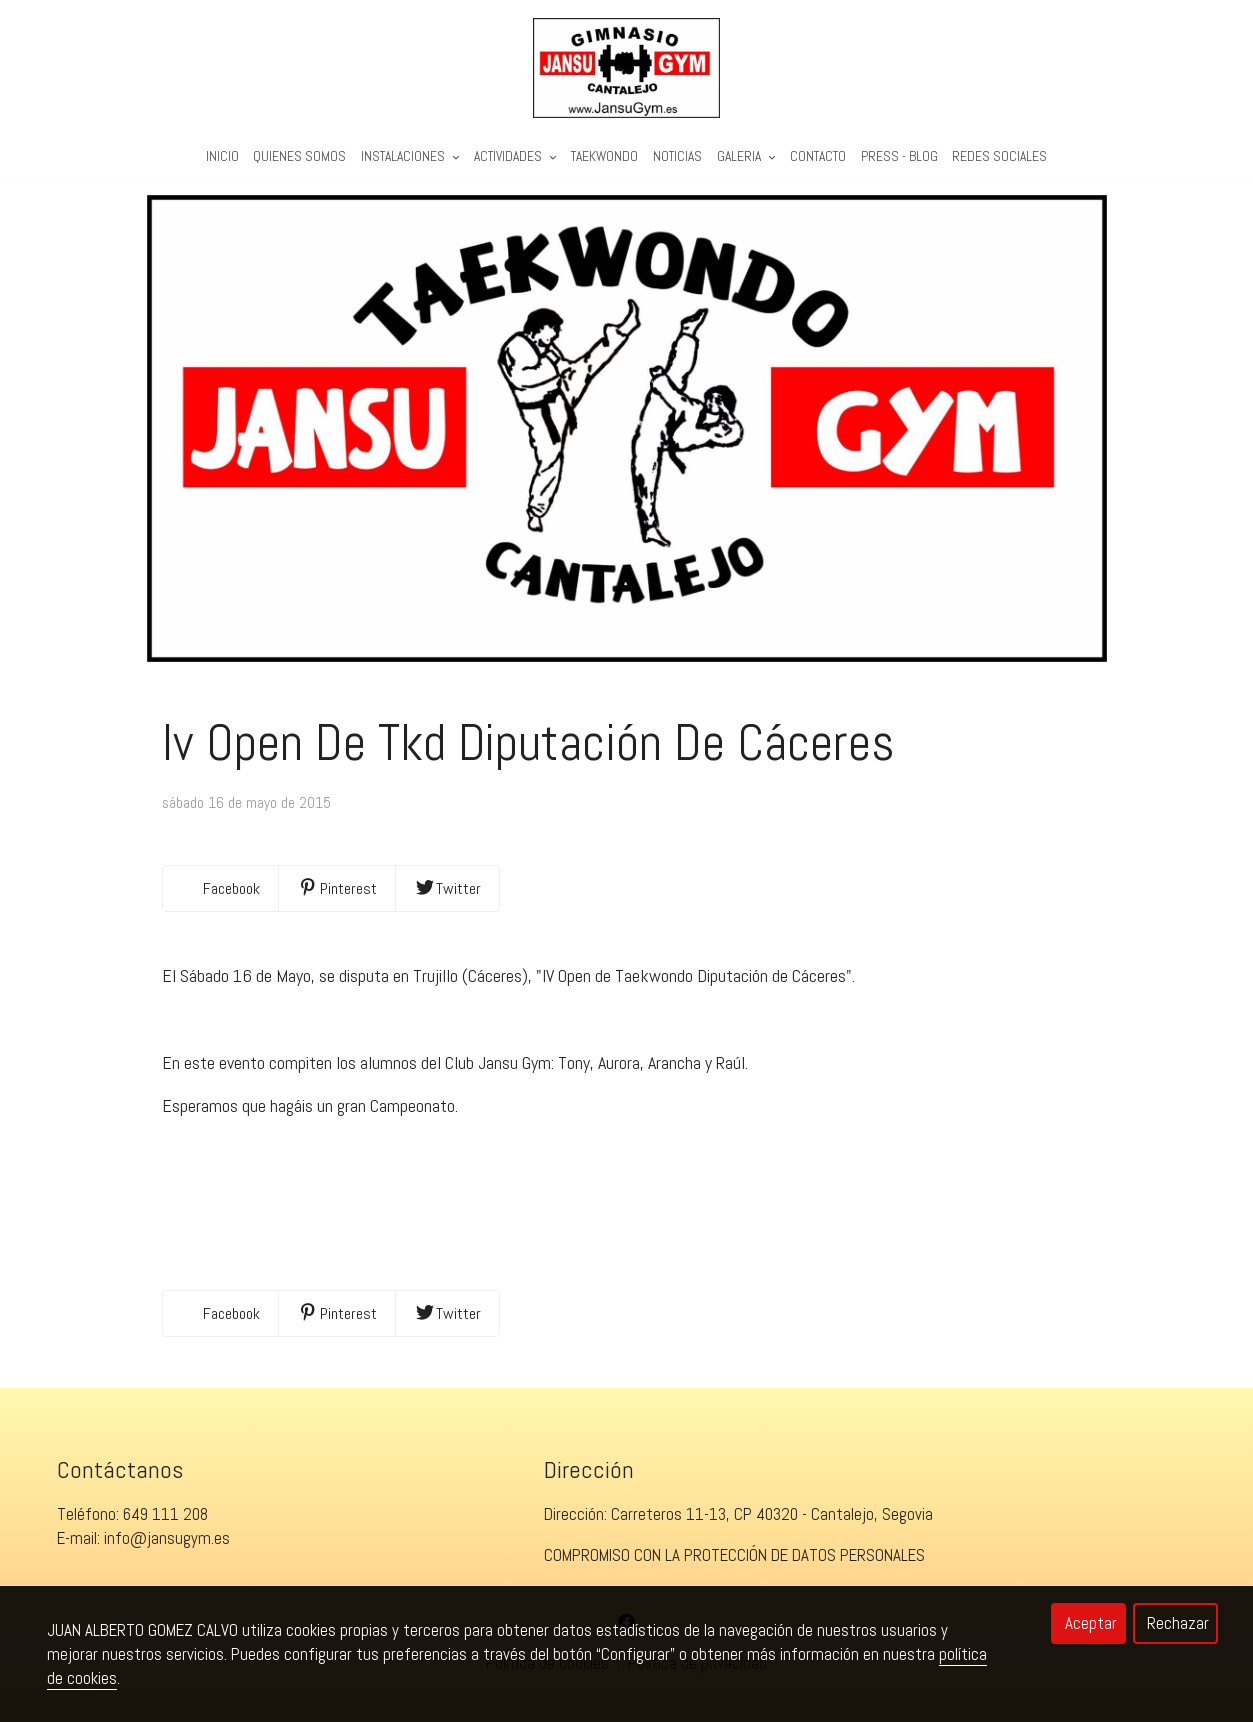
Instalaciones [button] (410, 156)
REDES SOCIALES (999, 156)
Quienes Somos (299, 156)
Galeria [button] (746, 156)
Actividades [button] (515, 156)
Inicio (222, 156)
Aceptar (1091, 1623)
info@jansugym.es (167, 1550)
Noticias (677, 156)
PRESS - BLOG (899, 156)
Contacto (818, 156)
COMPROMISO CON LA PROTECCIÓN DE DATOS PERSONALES (734, 1567)
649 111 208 (165, 1526)
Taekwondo (604, 156)
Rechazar (1178, 1623)
